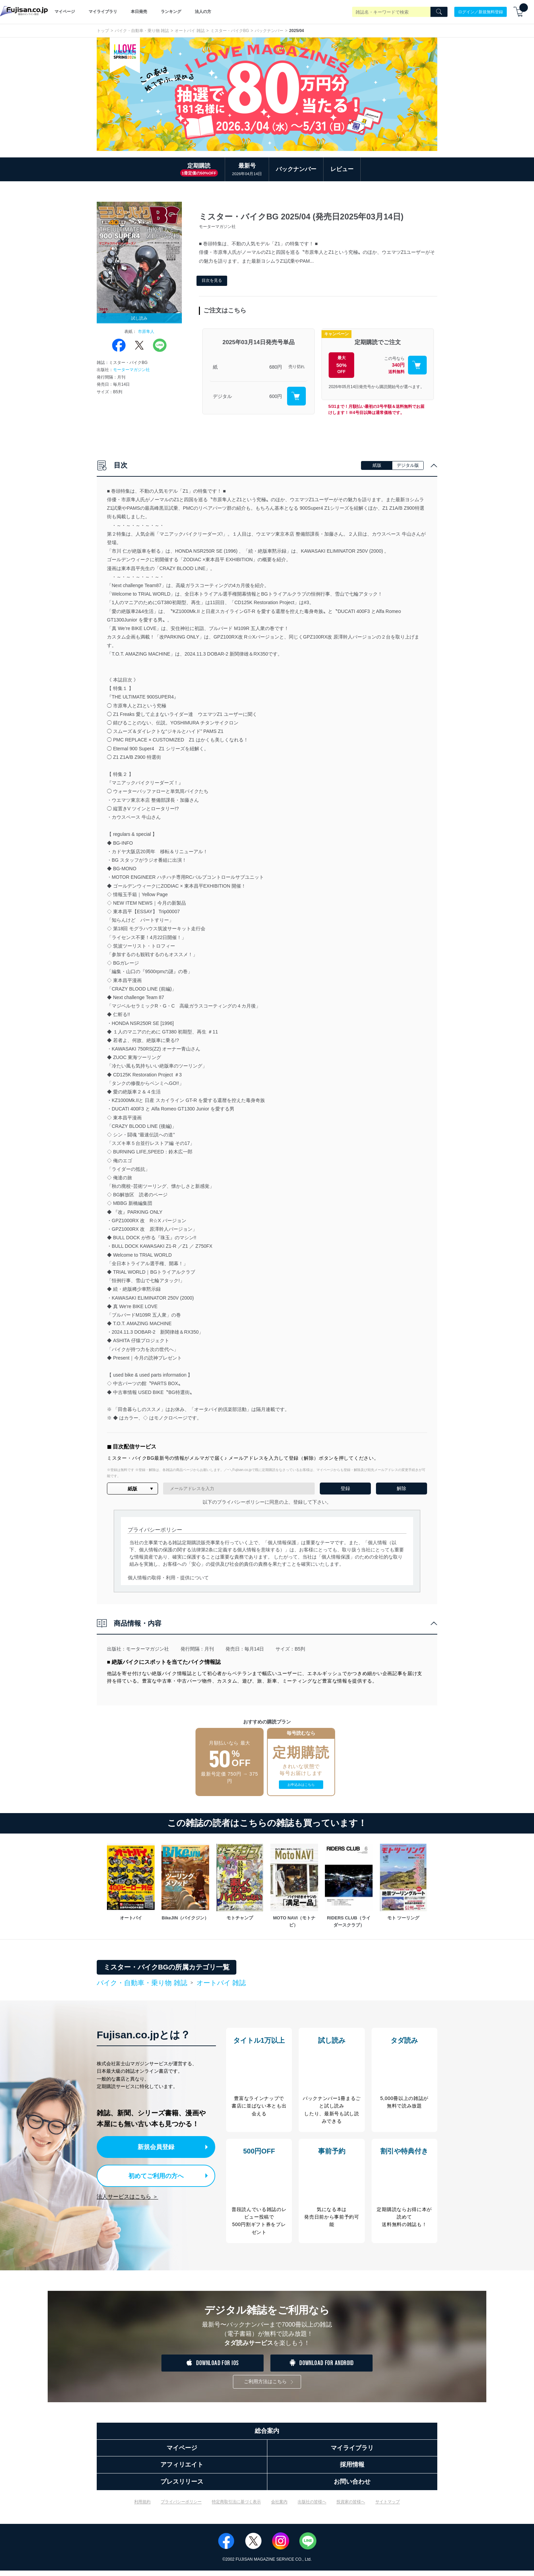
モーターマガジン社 (131, 369)
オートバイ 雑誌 (189, 30)
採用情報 (352, 2470)
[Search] (438, 12)
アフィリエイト (181, 2470)
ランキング (171, 11)
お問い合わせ (352, 2487)
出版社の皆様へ (312, 2507)
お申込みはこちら (301, 1785)
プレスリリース (181, 2487)
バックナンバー (269, 30)
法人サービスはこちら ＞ (127, 2194)
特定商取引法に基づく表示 (236, 2507)
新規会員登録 (157, 2146)
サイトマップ (387, 2507)
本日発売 (139, 11)
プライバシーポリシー (181, 2507)
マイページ (64, 11)
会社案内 (279, 2507)
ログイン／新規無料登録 (480, 12)
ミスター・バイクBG (229, 30)
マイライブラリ (103, 11)
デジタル (222, 396)
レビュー (342, 169)
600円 (275, 396)
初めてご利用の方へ (151, 2174)
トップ (103, 30)
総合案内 (267, 2436)
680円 (275, 367)
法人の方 (203, 11)
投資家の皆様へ (350, 2507)
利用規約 (142, 2507)
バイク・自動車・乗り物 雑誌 (142, 30)
